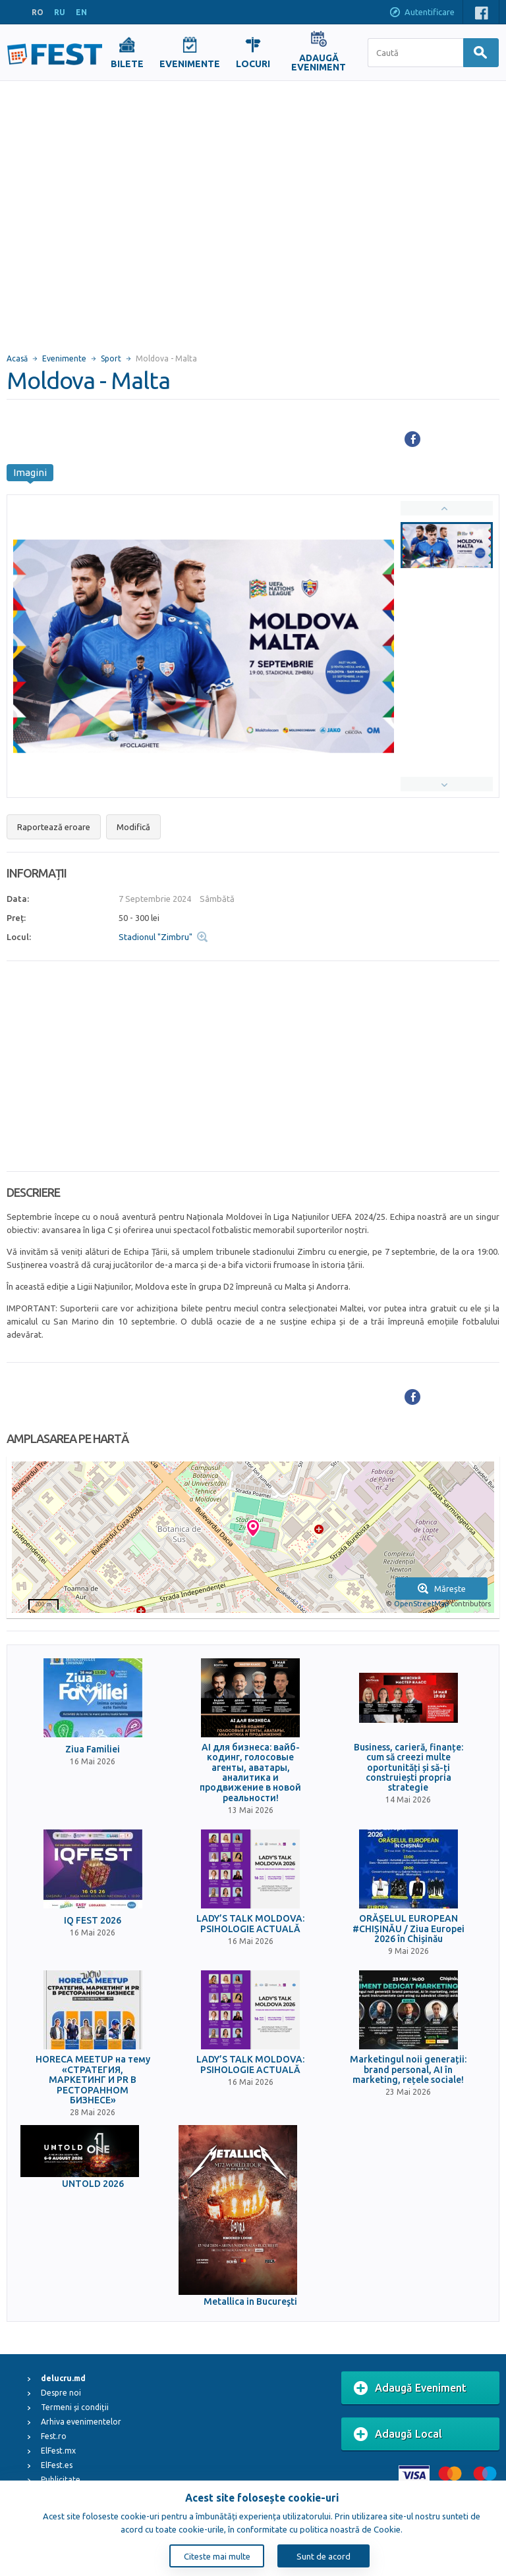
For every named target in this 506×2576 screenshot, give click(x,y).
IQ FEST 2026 (92, 1921)
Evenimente (64, 358)
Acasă (17, 358)
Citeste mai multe (217, 2556)
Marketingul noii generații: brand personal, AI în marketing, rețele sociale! (408, 2070)
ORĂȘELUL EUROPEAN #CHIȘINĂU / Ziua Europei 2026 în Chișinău (408, 1929)
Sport (111, 358)
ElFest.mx (58, 2450)
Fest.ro (54, 2436)
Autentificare (422, 13)
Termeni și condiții (75, 2407)
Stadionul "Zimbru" (155, 936)
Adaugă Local (398, 2434)
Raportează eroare (53, 826)
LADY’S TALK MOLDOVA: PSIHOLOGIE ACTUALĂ (250, 1923)
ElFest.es (56, 2465)
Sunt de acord (323, 2556)
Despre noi (61, 2392)
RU (59, 12)
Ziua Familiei (92, 1749)
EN (81, 12)
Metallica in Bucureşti (250, 2302)
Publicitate (60, 2479)
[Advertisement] (123, 211)
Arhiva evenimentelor (81, 2421)
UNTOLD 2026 (93, 2184)
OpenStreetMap (421, 1604)
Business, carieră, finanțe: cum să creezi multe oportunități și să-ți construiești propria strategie (408, 1768)
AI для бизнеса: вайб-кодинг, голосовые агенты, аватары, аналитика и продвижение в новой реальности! (250, 1773)
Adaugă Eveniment (410, 2388)
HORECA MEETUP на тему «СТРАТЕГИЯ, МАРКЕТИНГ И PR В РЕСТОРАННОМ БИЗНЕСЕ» (93, 2080)
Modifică (133, 826)
